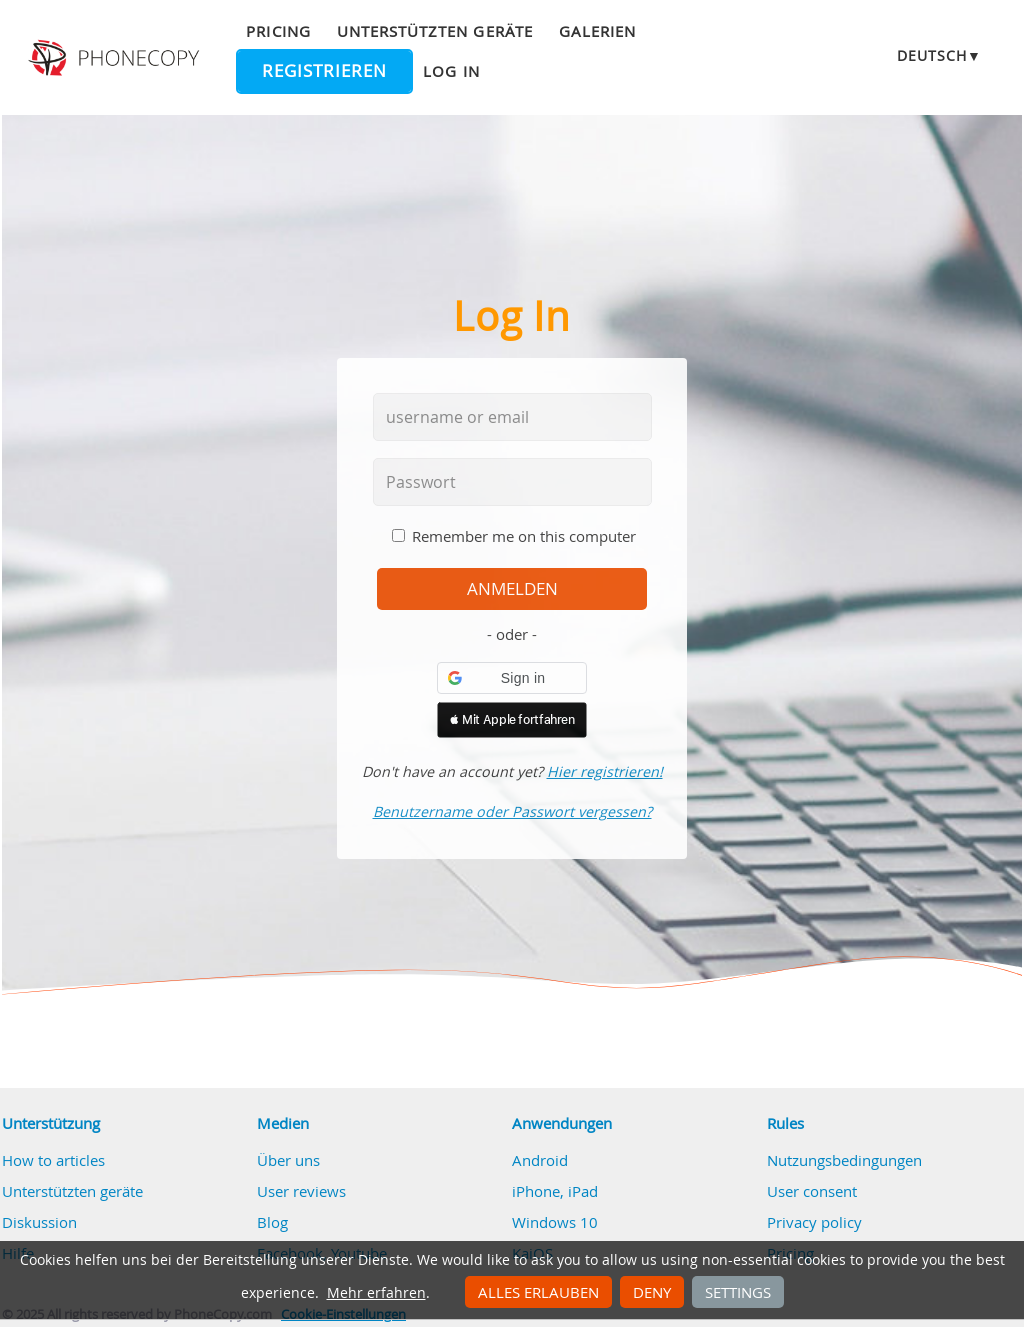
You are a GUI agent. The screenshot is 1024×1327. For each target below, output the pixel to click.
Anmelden (512, 589)
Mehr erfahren (376, 1293)
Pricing (278, 31)
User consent (812, 1191)
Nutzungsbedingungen (844, 1160)
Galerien (597, 31)
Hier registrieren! (605, 771)
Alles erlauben (538, 1292)
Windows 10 (555, 1222)
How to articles (53, 1160)
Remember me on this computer (524, 536)
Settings (738, 1292)
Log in (451, 71)
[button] (512, 678)
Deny (652, 1292)
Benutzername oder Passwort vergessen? (512, 811)
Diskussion (39, 1222)
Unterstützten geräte (435, 31)
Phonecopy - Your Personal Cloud (116, 58)
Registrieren (324, 71)
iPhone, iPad (555, 1191)
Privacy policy (814, 1222)
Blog (272, 1222)
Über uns (288, 1160)
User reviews (301, 1191)
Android (540, 1160)
